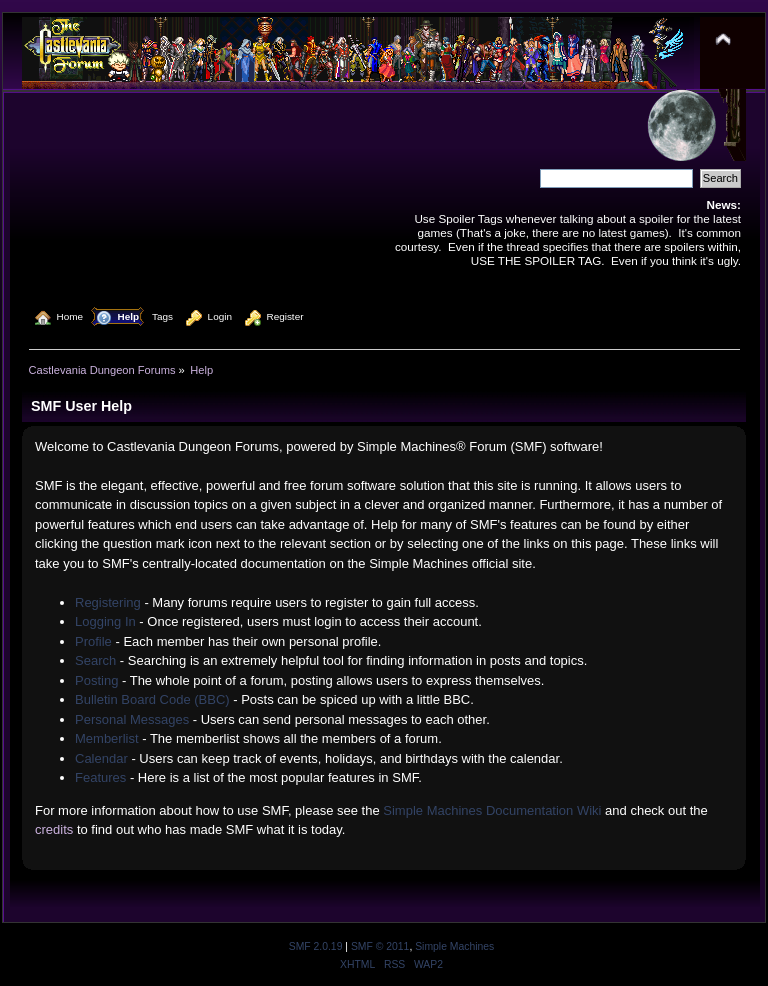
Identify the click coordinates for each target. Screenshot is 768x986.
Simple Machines (454, 946)
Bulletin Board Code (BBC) (152, 699)
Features (100, 777)
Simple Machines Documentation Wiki (492, 810)
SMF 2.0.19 (316, 946)
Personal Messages (132, 719)
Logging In (105, 621)
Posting (96, 680)
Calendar (101, 758)
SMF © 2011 (380, 946)
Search (95, 660)
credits (54, 829)
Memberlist (107, 738)
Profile (93, 641)
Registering (108, 602)
